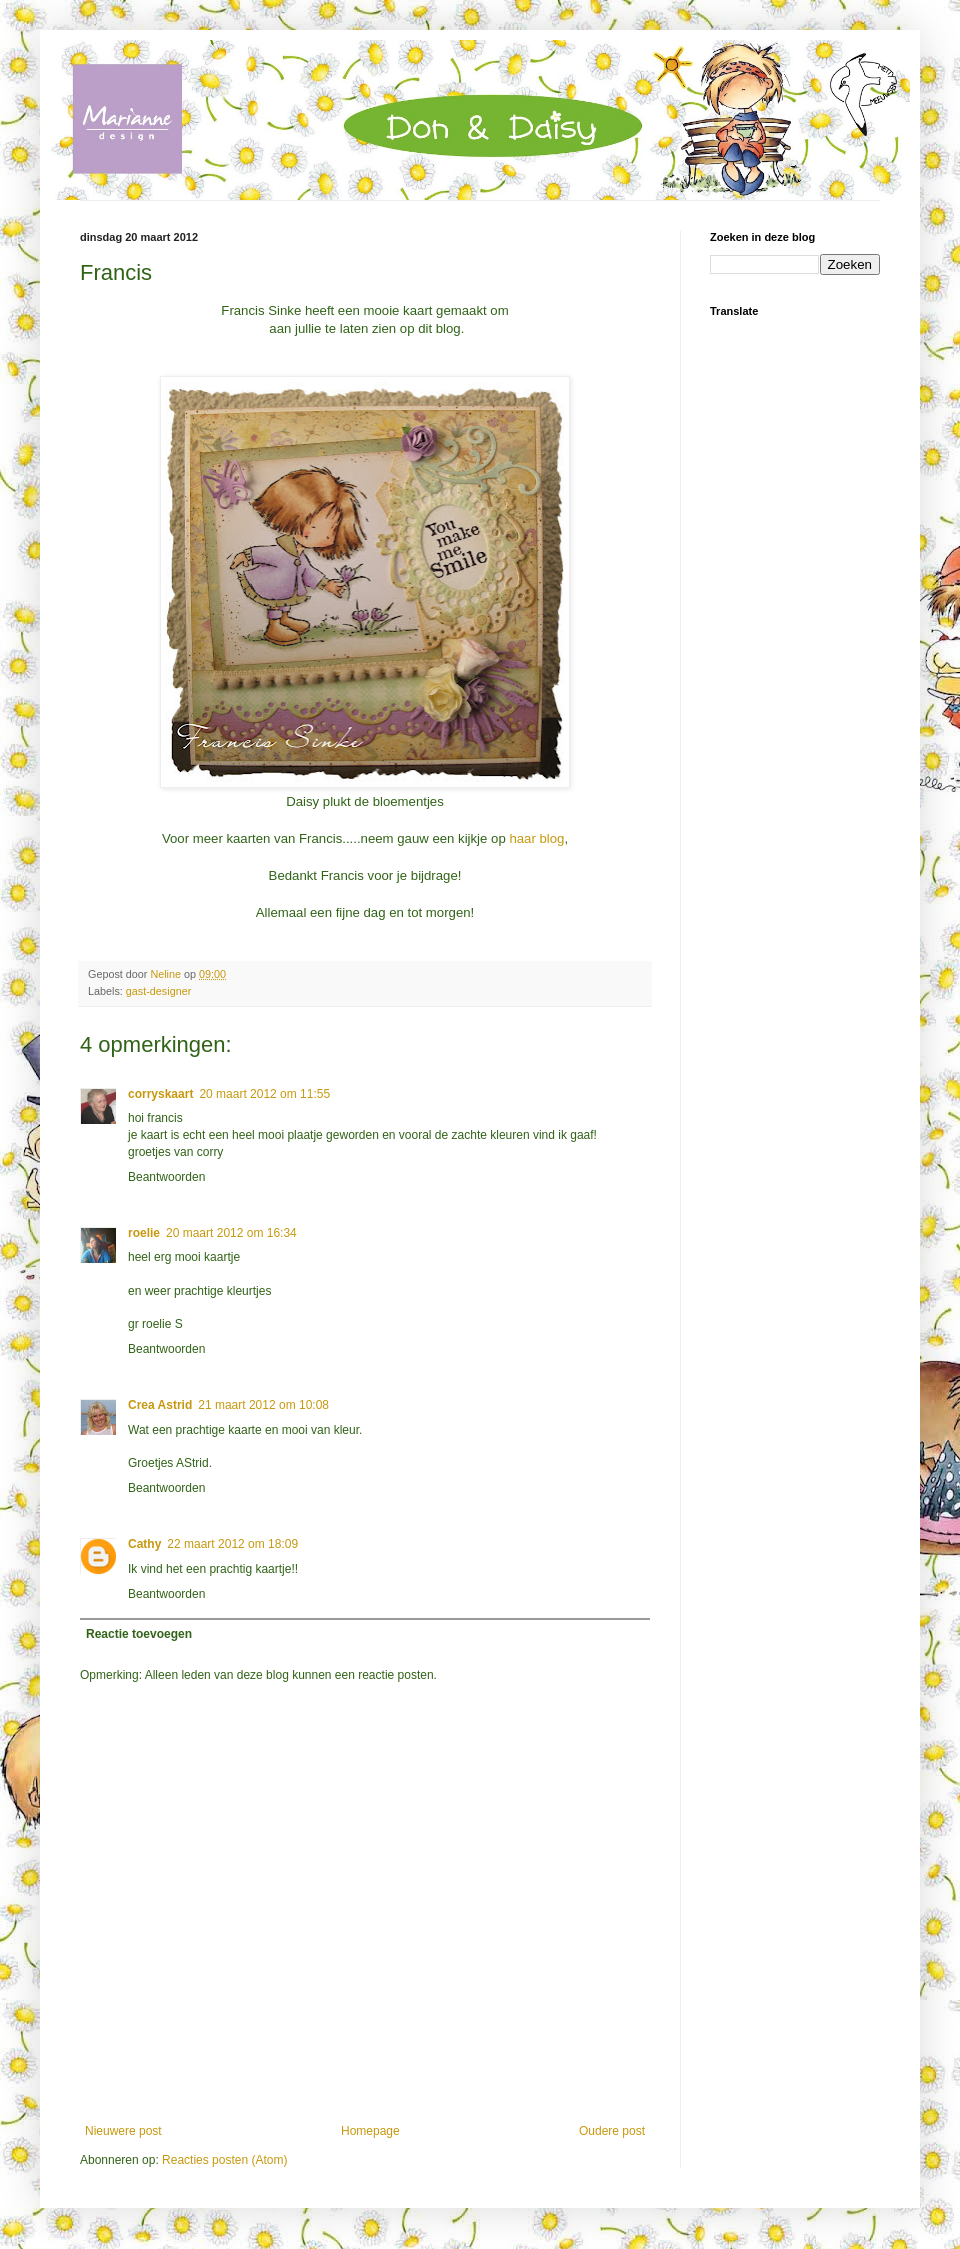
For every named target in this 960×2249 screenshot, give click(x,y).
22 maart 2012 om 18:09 (232, 1544)
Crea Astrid (160, 1405)
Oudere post (612, 2131)
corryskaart (160, 1094)
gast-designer (158, 991)
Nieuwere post (123, 2131)
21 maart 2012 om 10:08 (263, 1405)
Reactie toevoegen (139, 1634)
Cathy (144, 1544)
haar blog (536, 838)
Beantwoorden (166, 1177)
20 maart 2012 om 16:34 (231, 1233)
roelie (144, 1233)
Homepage (370, 2131)
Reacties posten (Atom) (224, 2160)
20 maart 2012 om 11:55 (264, 1094)
